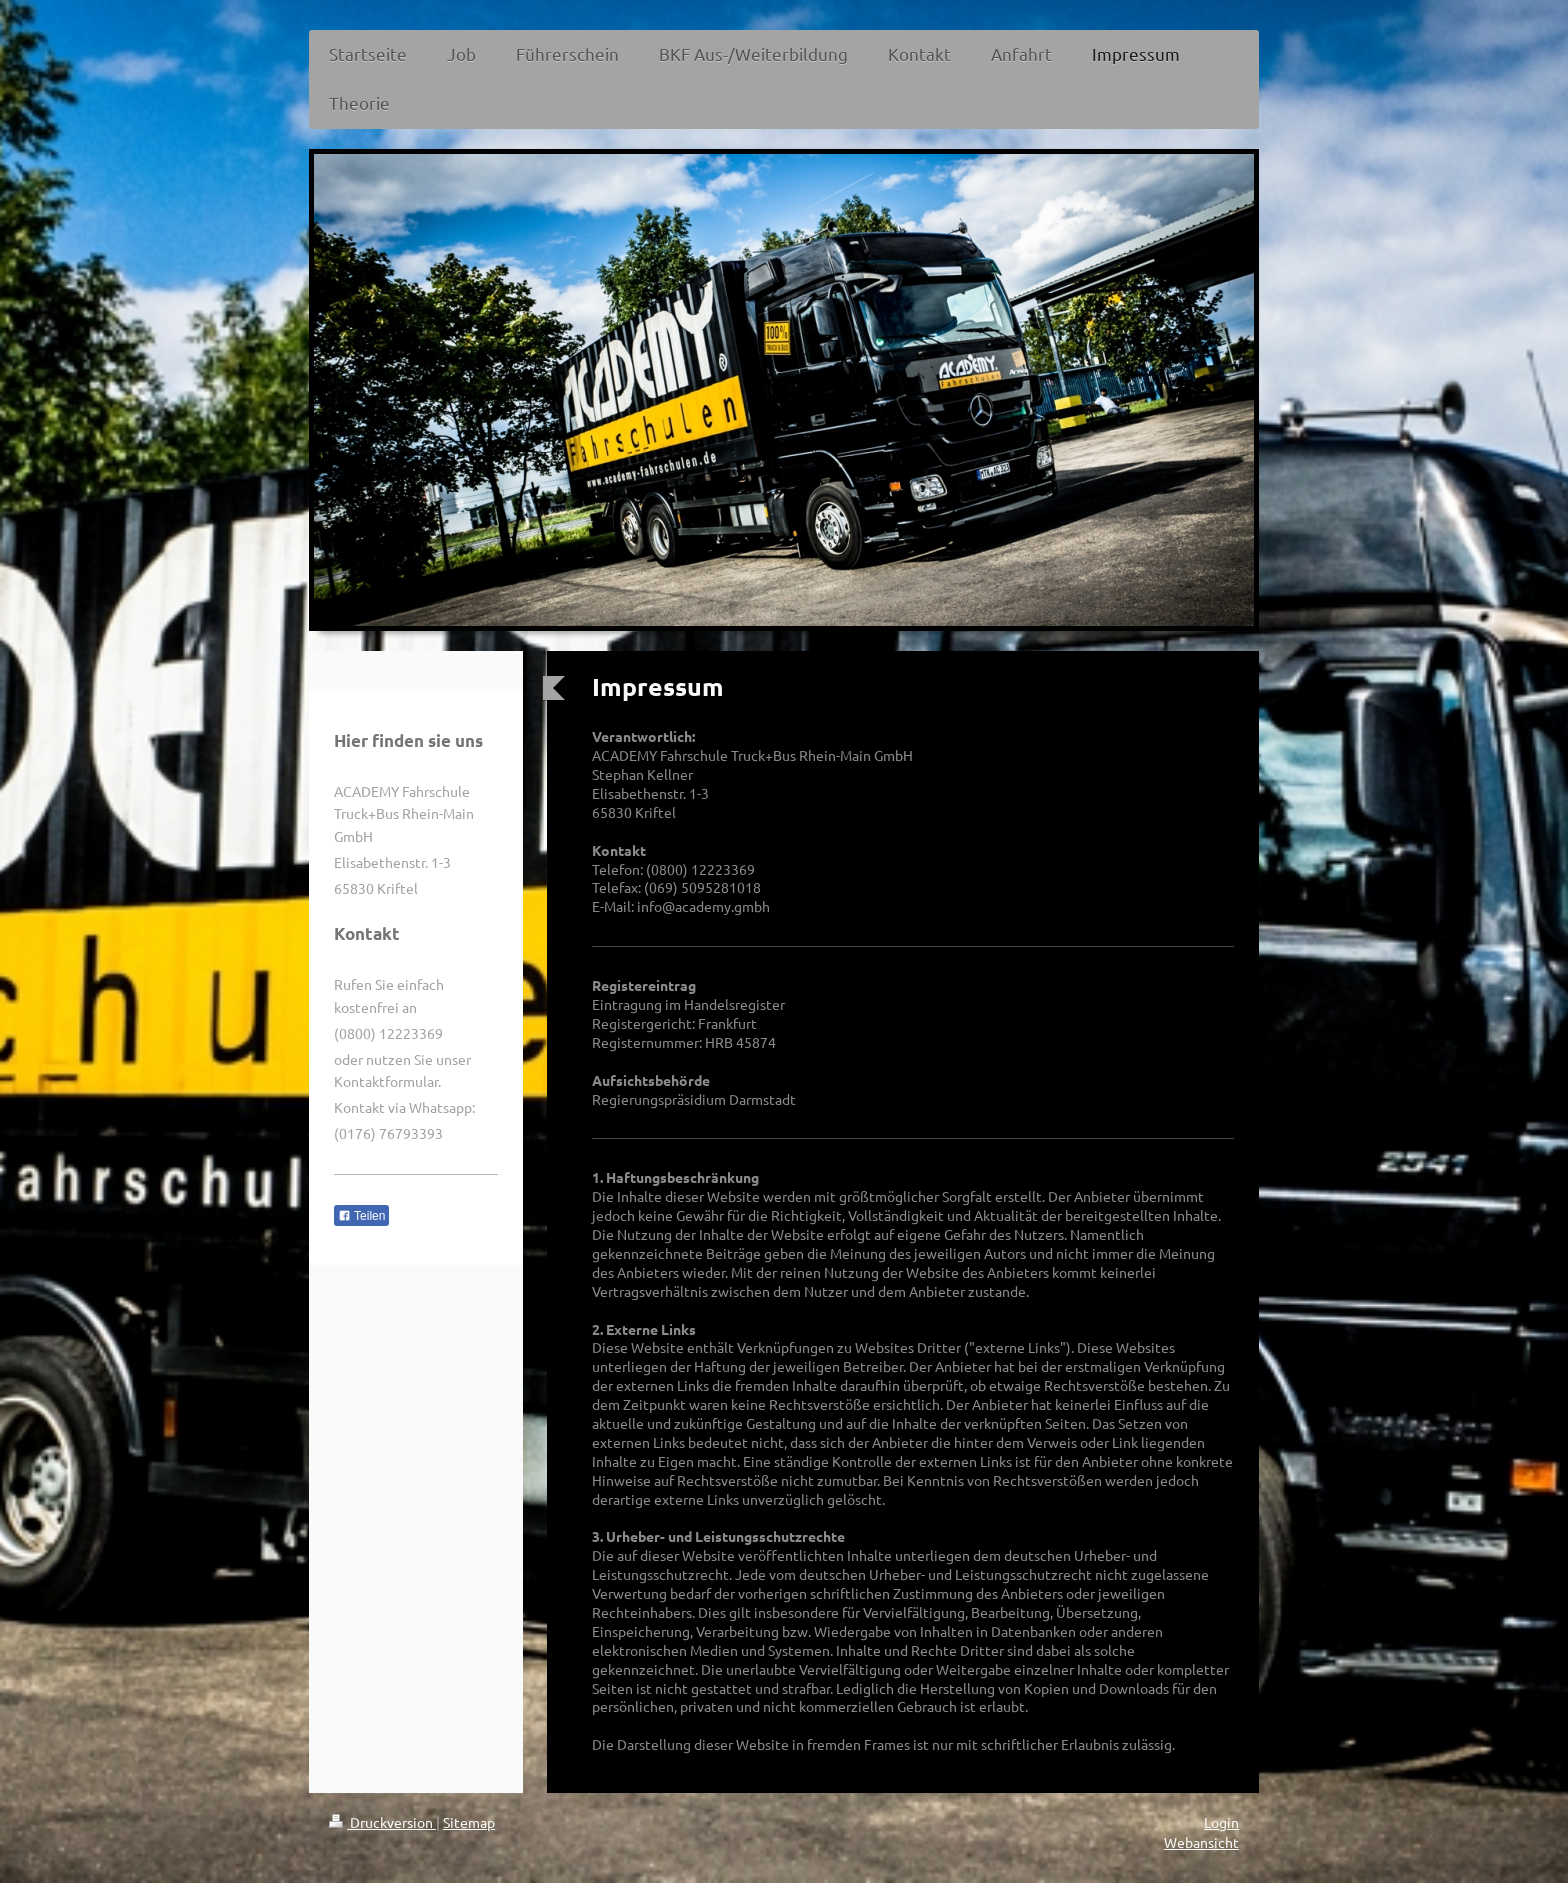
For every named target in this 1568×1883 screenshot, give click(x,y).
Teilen (361, 1216)
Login (1221, 1822)
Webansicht (1201, 1842)
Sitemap (469, 1822)
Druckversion (382, 1822)
